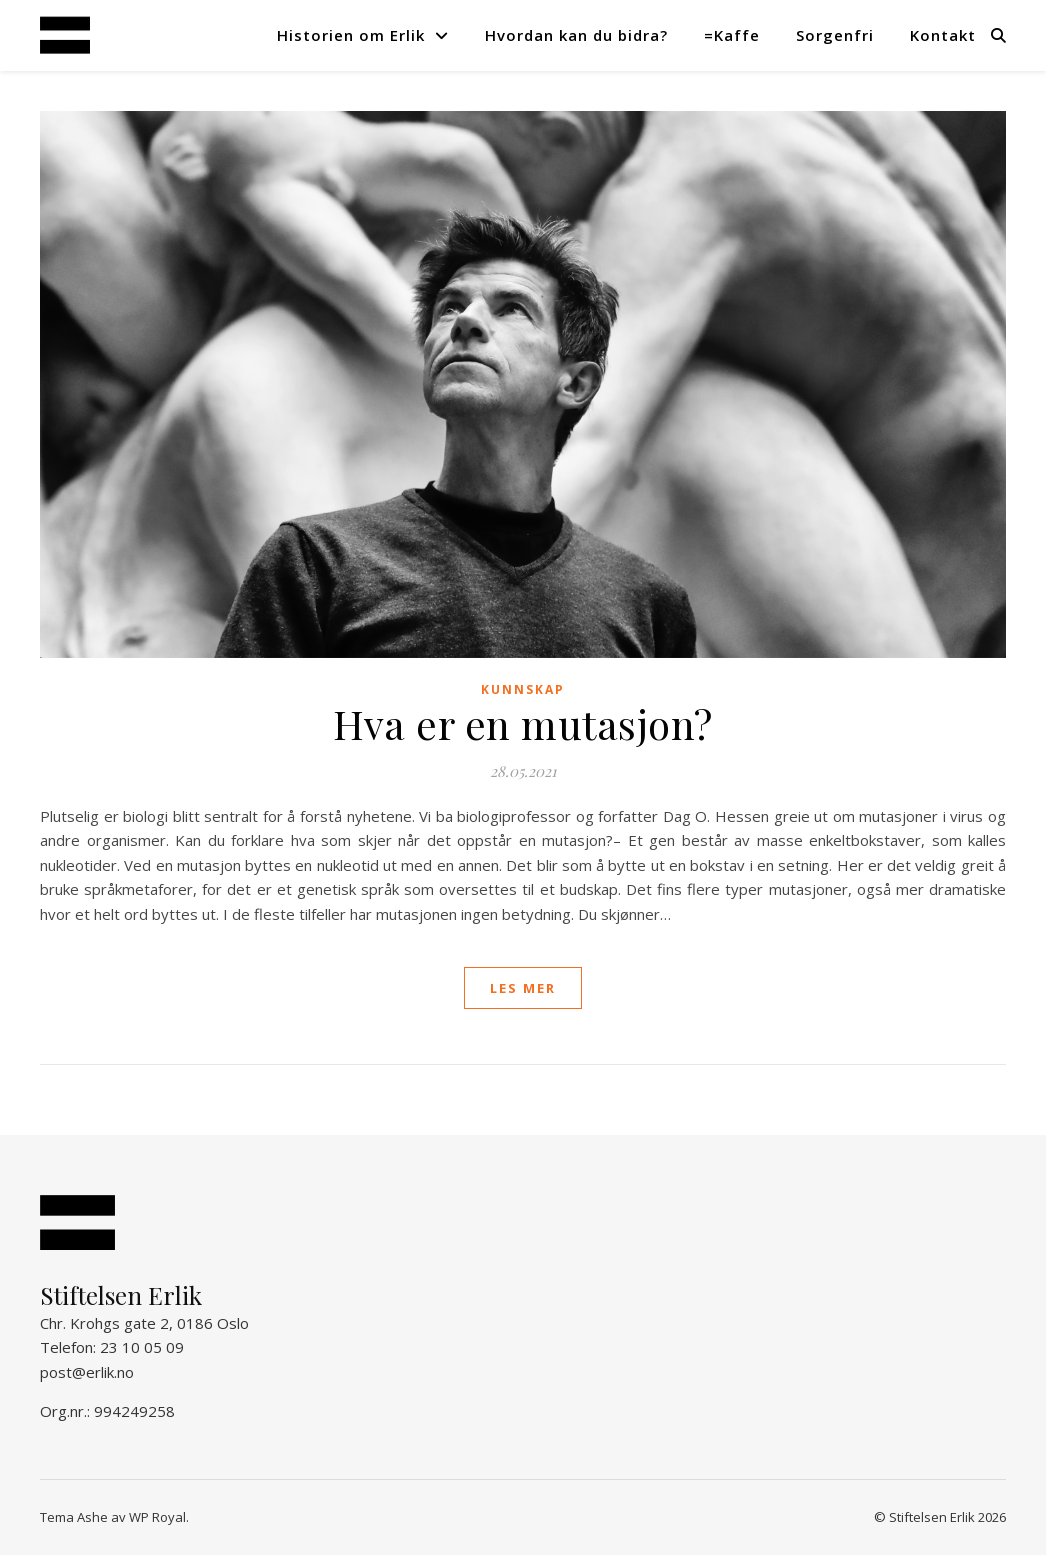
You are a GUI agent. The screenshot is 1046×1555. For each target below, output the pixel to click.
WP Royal (157, 1517)
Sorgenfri (835, 35)
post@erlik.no (87, 1372)
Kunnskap (523, 689)
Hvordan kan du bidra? (576, 35)
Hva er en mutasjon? (523, 723)
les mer (523, 988)
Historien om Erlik (351, 35)
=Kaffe (732, 35)
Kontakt (943, 35)
